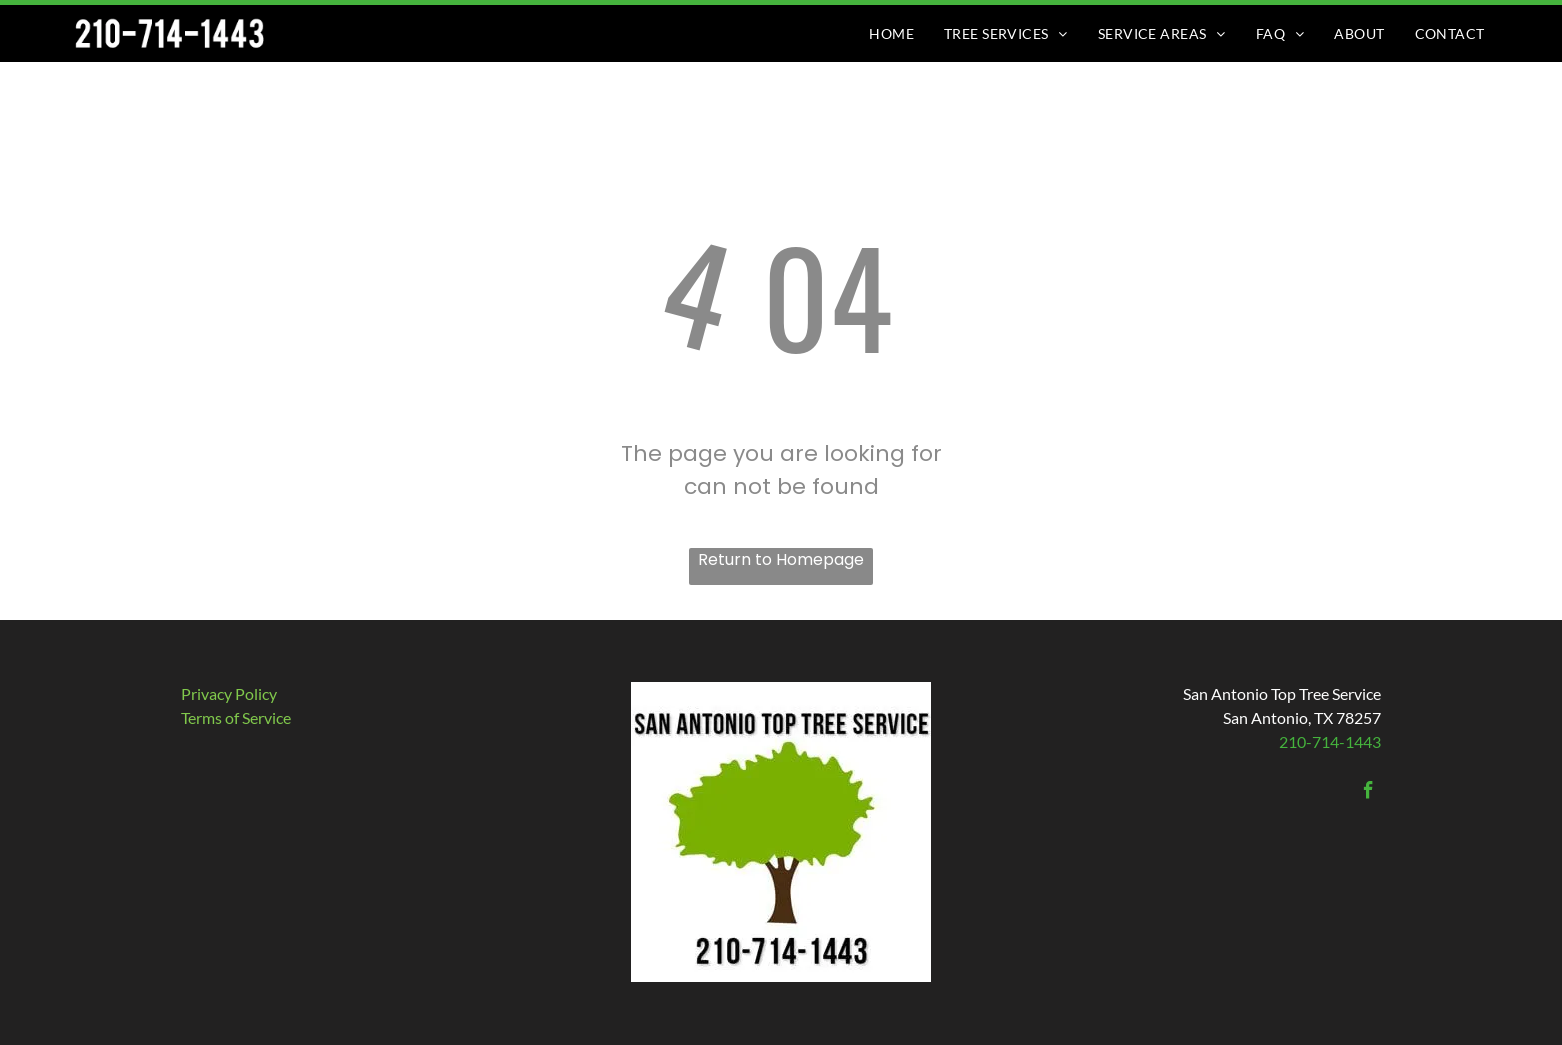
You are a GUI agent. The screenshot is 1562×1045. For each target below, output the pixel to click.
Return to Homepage (781, 559)
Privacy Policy (229, 693)
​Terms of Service (236, 717)
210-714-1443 (1330, 741)
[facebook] (1368, 793)
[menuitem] (891, 33)
